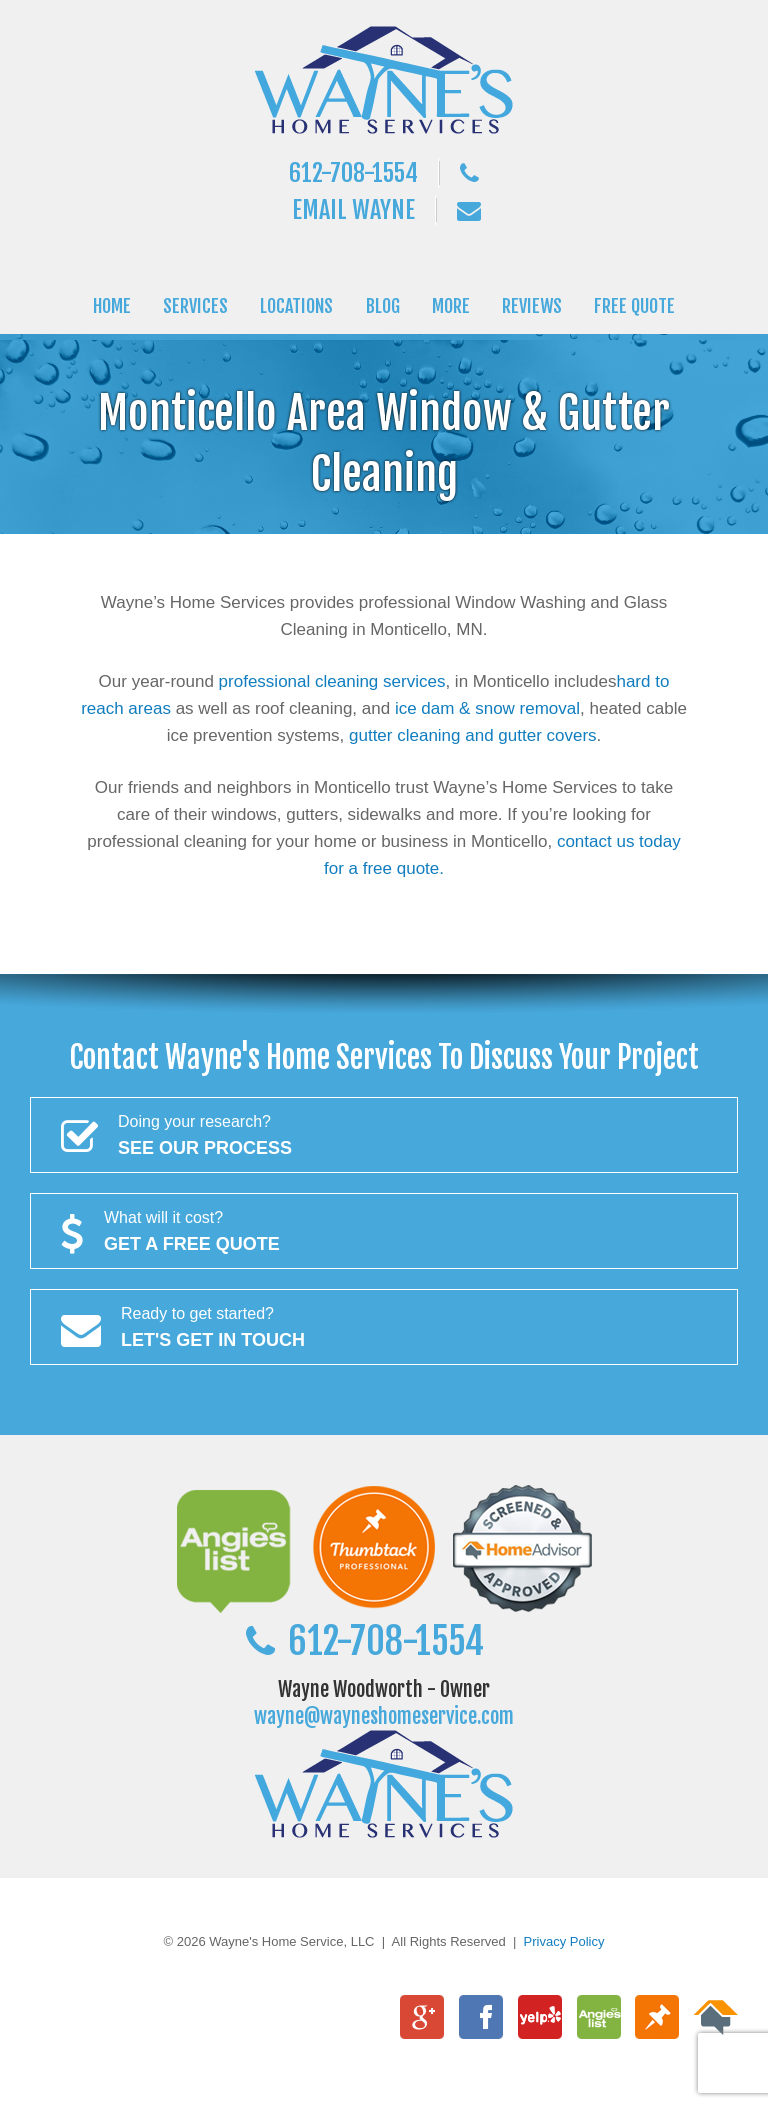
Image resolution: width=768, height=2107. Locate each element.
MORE (451, 306)
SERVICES (195, 306)
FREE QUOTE (634, 306)
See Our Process (384, 1133)
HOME (112, 306)
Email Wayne (353, 210)
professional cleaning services (332, 681)
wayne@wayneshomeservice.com (384, 1716)
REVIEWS (532, 306)
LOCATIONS (296, 306)
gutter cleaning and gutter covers (473, 735)
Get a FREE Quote (384, 1229)
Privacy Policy (564, 1941)
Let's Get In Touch (384, 1325)
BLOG (383, 306)
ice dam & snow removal (487, 708)
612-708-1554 (353, 173)
